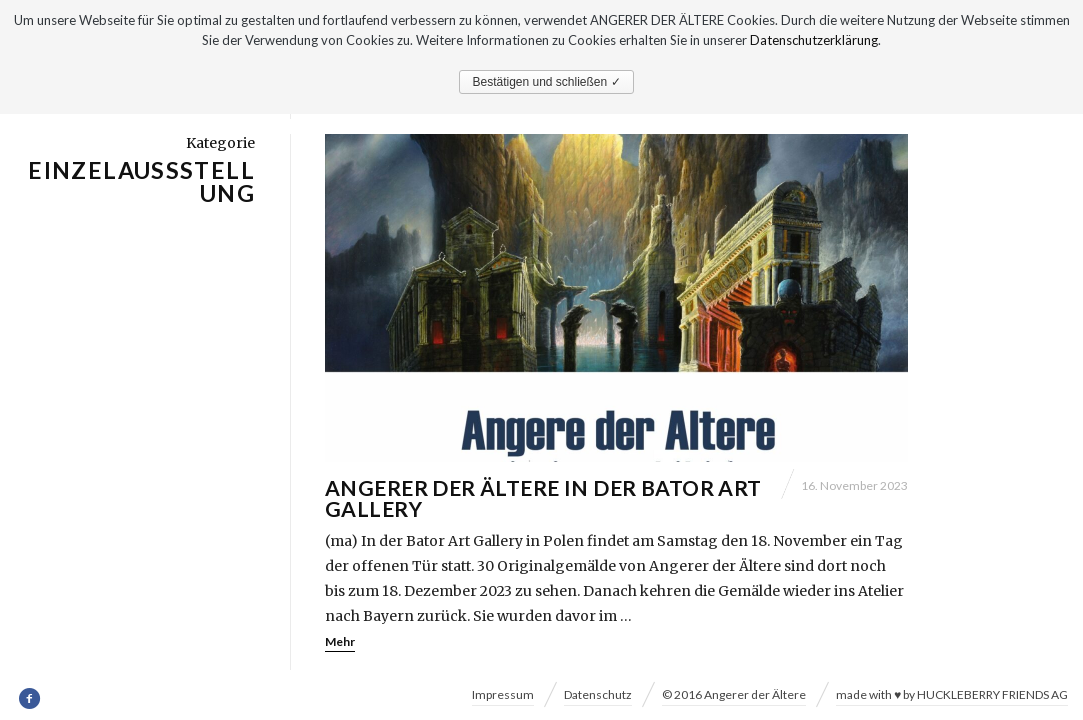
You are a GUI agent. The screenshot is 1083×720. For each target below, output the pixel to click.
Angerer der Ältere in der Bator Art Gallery (543, 499)
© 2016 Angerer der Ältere (734, 694)
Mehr (340, 642)
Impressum (503, 694)
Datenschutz (598, 694)
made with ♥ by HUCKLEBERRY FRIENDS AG (952, 694)
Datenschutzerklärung (814, 40)
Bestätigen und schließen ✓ (546, 82)
